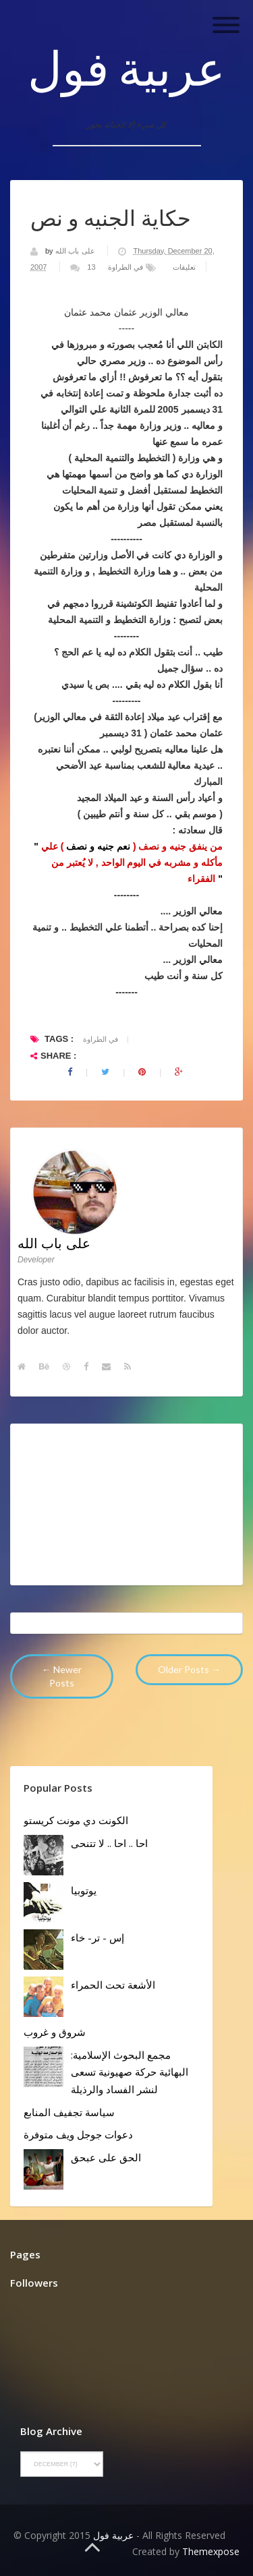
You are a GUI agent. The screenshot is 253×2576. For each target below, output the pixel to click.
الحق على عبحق (106, 2157)
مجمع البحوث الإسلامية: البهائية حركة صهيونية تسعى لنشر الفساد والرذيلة (129, 2072)
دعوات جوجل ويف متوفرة (78, 2134)
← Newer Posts (62, 1676)
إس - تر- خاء (97, 1937)
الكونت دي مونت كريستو (76, 1820)
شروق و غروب (55, 2032)
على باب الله (75, 251)
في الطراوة (125, 267)
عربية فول (126, 67)
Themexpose (211, 2551)
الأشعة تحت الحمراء (113, 1984)
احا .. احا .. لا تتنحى (109, 1843)
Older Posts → (189, 1669)
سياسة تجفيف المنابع (69, 2112)
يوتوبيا (83, 1890)
